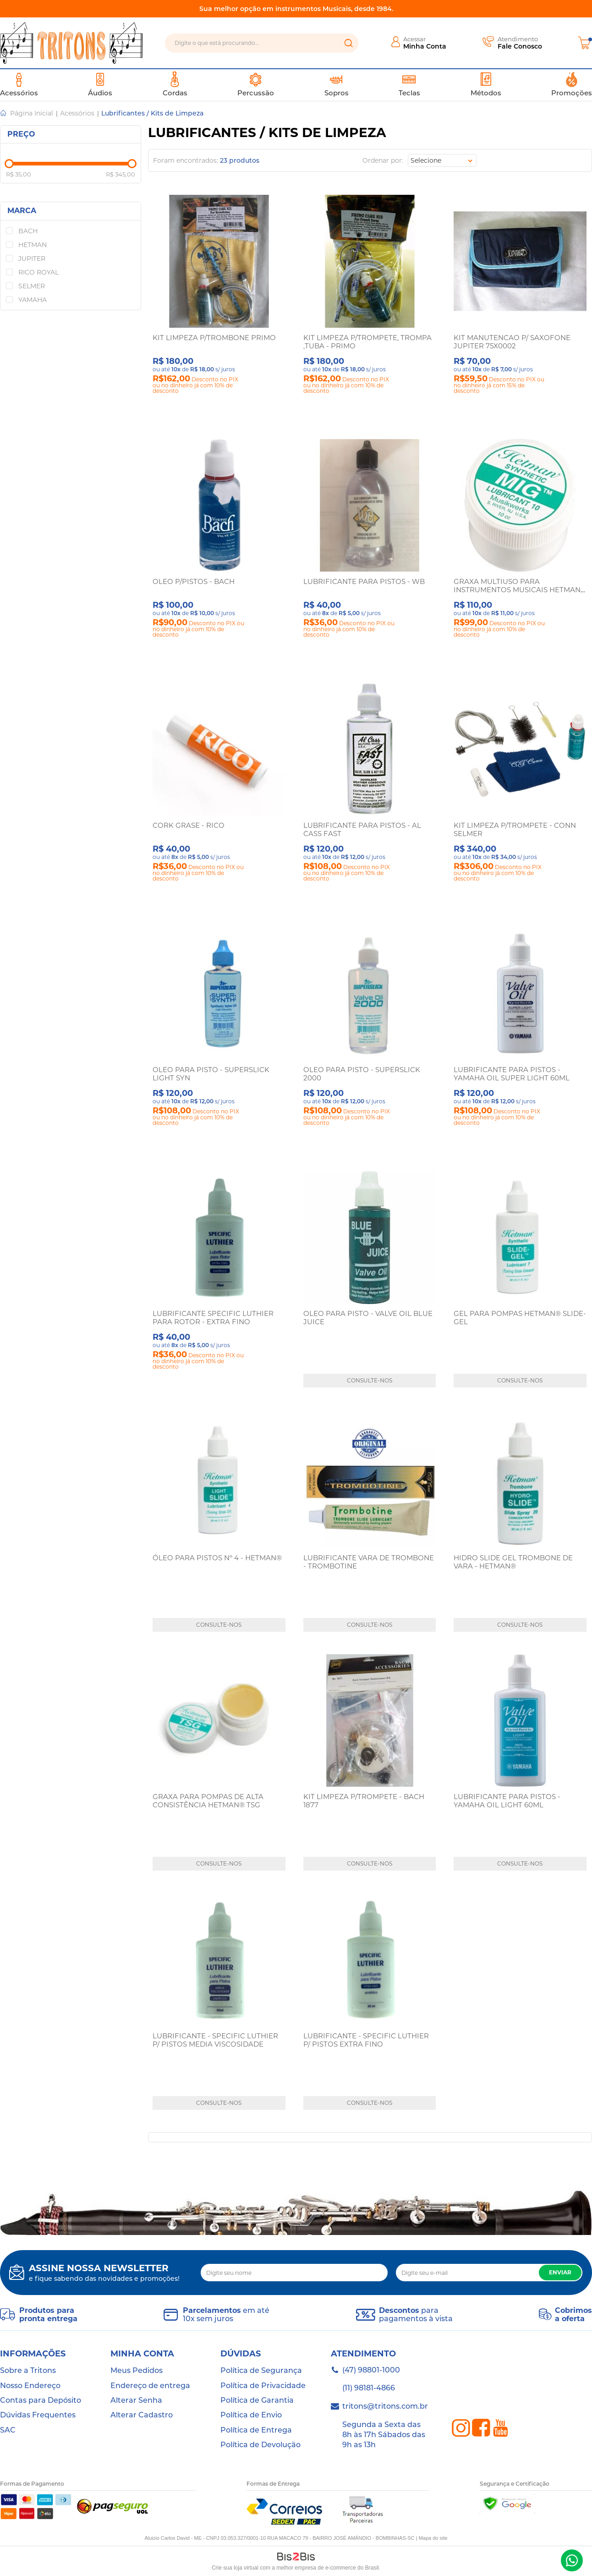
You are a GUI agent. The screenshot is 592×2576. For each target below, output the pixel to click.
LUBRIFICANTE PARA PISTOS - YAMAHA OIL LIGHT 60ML (507, 1800)
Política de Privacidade (263, 2385)
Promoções (571, 84)
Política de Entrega (256, 2430)
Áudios (100, 84)
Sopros (336, 84)
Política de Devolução (260, 2444)
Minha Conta (424, 46)
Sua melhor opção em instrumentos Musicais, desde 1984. (296, 9)
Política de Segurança (261, 2370)
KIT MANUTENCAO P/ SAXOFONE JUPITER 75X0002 (512, 341)
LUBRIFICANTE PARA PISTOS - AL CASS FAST (362, 829)
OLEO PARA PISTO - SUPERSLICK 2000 (361, 1073)
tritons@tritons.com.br (385, 2406)
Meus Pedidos (136, 2370)
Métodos (486, 84)
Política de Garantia (257, 2400)
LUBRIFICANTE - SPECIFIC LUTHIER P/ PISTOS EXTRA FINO (366, 2039)
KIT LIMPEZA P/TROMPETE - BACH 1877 (363, 1800)
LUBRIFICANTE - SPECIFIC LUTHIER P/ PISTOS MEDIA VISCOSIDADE (215, 2039)
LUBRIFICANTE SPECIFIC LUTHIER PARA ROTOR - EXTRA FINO (213, 1317)
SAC (8, 2430)
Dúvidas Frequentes (38, 2415)
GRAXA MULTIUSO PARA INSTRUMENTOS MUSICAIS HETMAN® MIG (520, 589)
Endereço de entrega (150, 2385)
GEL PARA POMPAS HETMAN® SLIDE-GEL (520, 1317)
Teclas (409, 84)
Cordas (175, 84)
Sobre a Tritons (28, 2370)
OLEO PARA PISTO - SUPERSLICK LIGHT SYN (211, 1073)
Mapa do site (433, 2538)
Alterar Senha (136, 2400)
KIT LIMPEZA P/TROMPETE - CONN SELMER (515, 829)
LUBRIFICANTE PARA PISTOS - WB (364, 581)
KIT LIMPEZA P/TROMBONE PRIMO (214, 337)
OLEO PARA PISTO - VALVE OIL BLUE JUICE (368, 1317)
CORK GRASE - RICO (189, 825)
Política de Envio (251, 2415)
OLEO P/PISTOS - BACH (194, 581)
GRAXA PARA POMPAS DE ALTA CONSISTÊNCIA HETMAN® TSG (208, 1800)
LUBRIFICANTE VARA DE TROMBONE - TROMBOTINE (368, 1561)
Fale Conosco (520, 46)
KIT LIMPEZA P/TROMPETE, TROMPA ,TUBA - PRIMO (367, 341)
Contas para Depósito (40, 2400)
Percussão (255, 84)
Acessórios (19, 84)
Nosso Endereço (30, 2385)
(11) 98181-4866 (368, 2387)
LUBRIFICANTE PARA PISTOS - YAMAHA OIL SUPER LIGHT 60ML (512, 1073)
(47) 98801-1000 (572, 2560)
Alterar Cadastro (141, 2415)
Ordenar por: (382, 160)
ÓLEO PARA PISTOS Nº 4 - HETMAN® (217, 1557)
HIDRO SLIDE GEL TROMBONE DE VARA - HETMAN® (513, 1561)
